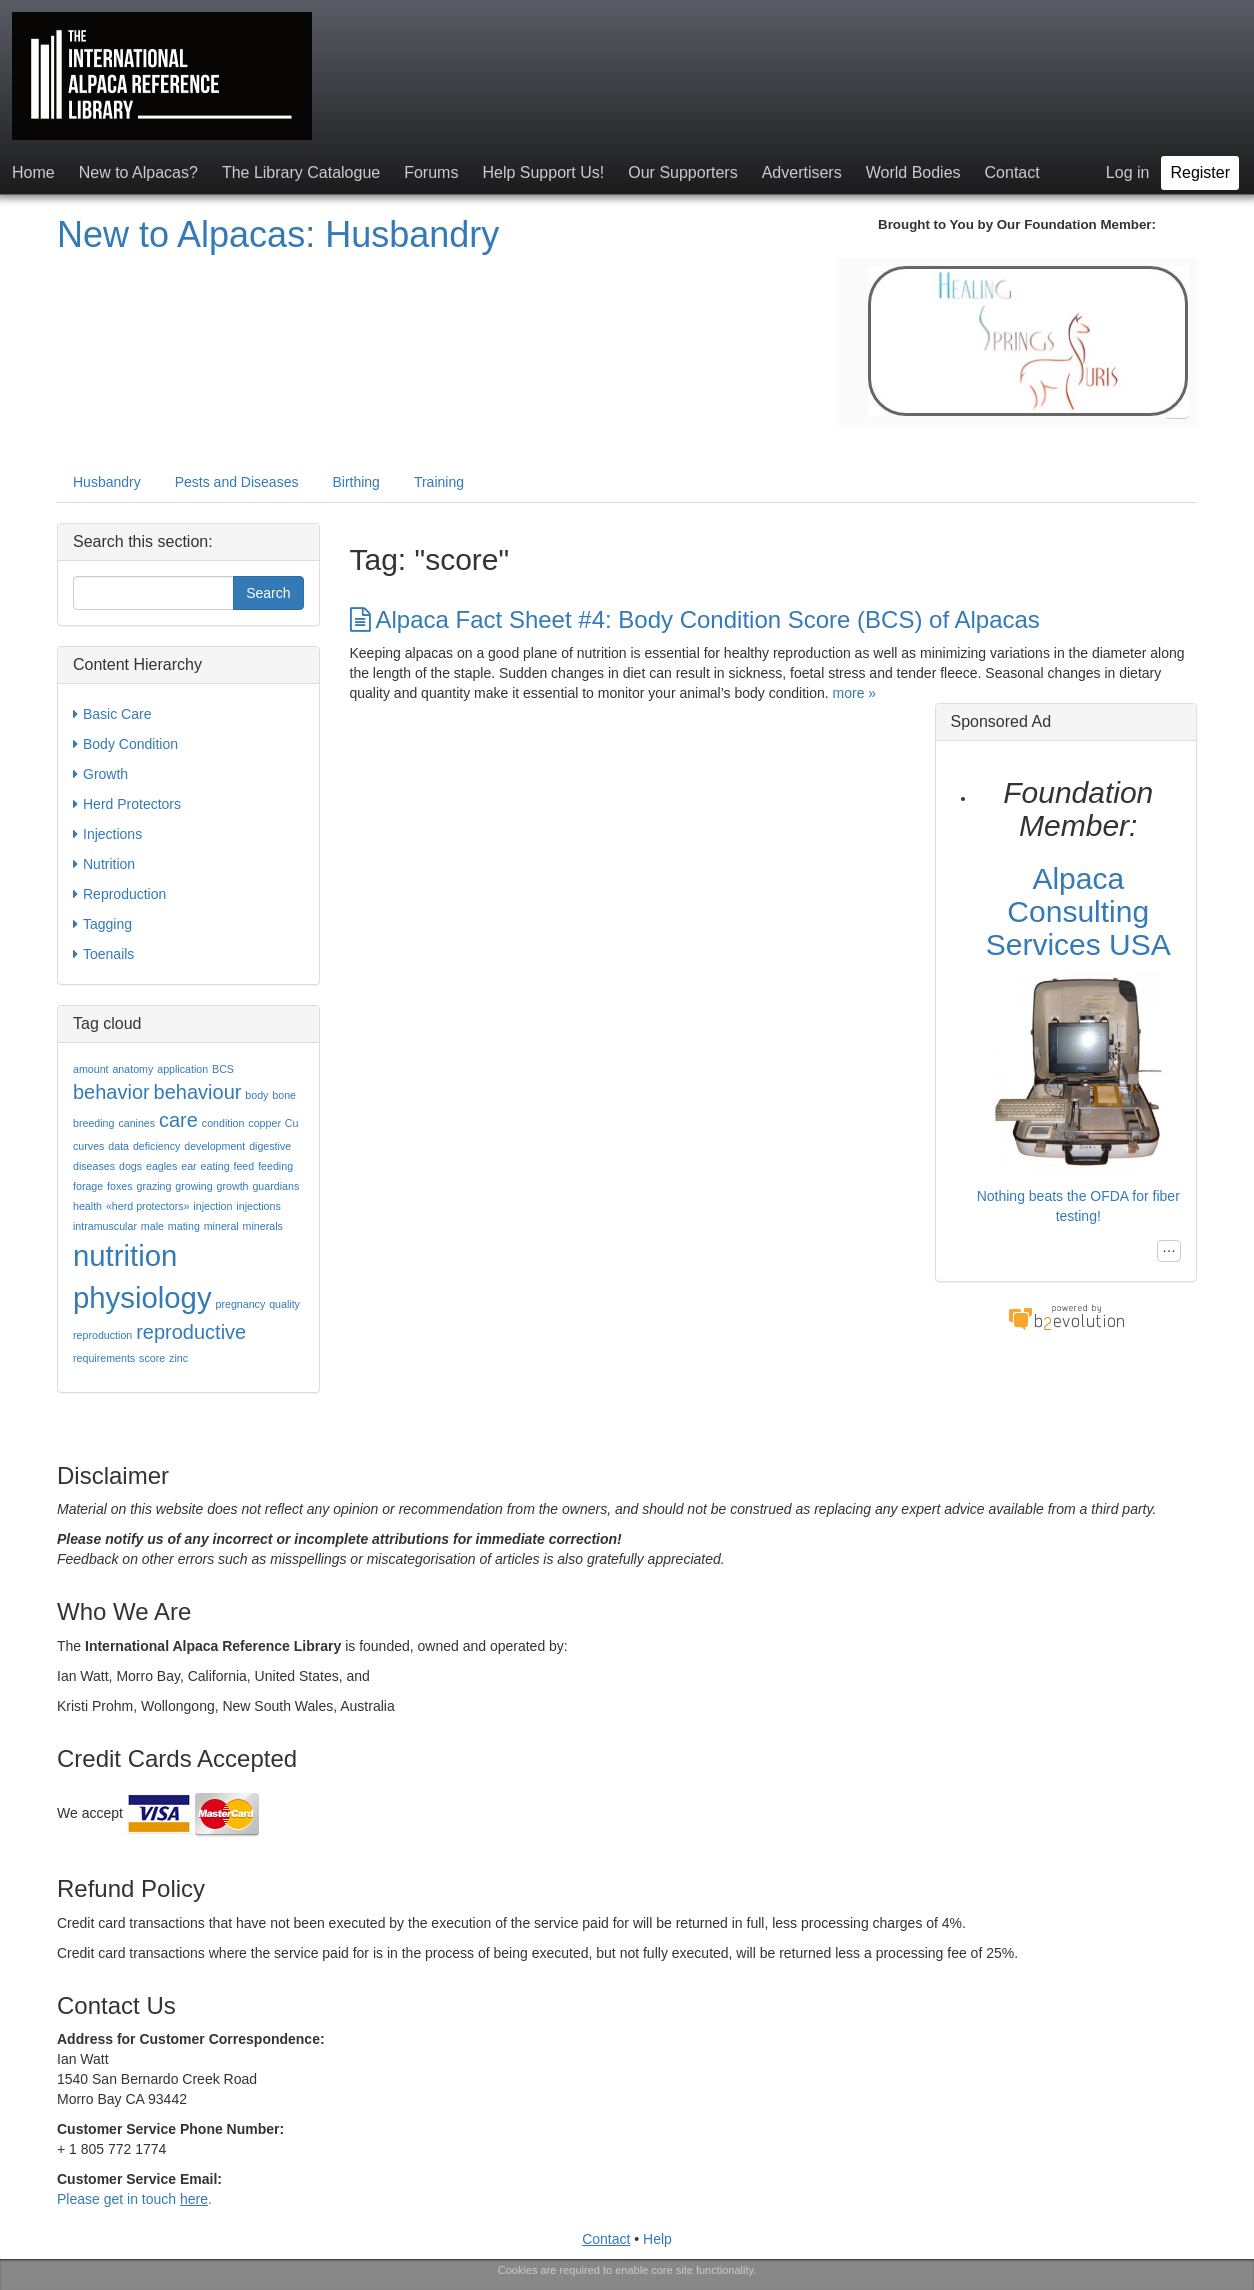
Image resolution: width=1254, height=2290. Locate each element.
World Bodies (913, 172)
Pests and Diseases (237, 482)
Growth (100, 774)
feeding (275, 1166)
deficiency (156, 1146)
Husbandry (107, 482)
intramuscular (105, 1226)
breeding (93, 1123)
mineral (221, 1226)
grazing (153, 1186)
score (152, 1358)
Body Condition (125, 744)
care (178, 1120)
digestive (270, 1146)
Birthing (355, 482)
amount (91, 1069)
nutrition (125, 1255)
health (87, 1206)
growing (193, 1186)
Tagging (102, 924)
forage (88, 1186)
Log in (1128, 172)
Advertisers (802, 172)
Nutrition (104, 864)
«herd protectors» (148, 1206)
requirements (104, 1358)
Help (657, 2239)
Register (1200, 172)
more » (855, 693)
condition (223, 1123)
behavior (111, 1092)
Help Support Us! (543, 172)
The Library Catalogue (301, 172)
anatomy (132, 1069)
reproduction (102, 1335)
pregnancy (240, 1304)
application (182, 1069)
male (152, 1226)
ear (188, 1166)
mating (184, 1226)
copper (264, 1123)
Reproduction (119, 894)
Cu (292, 1123)
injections (258, 1206)
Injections (107, 834)
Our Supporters (682, 172)
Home (33, 172)
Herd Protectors (127, 804)
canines (136, 1123)
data (118, 1146)
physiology (142, 1297)
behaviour (198, 1092)
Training (439, 482)
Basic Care (112, 714)
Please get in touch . (134, 2199)
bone (284, 1095)
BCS (223, 1069)
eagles (161, 1166)
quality (284, 1304)
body (256, 1095)
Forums (431, 172)
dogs (130, 1166)
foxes (119, 1186)
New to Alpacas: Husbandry (278, 234)
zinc (178, 1358)
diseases (94, 1166)
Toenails (103, 954)
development (214, 1146)
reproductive (191, 1332)
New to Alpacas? (138, 172)
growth (233, 1186)
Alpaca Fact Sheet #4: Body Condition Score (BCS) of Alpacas (695, 619)
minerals (263, 1226)
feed (243, 1166)
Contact (1012, 172)
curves (88, 1146)
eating (215, 1166)
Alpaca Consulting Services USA (1078, 911)
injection (212, 1206)
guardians (275, 1186)
